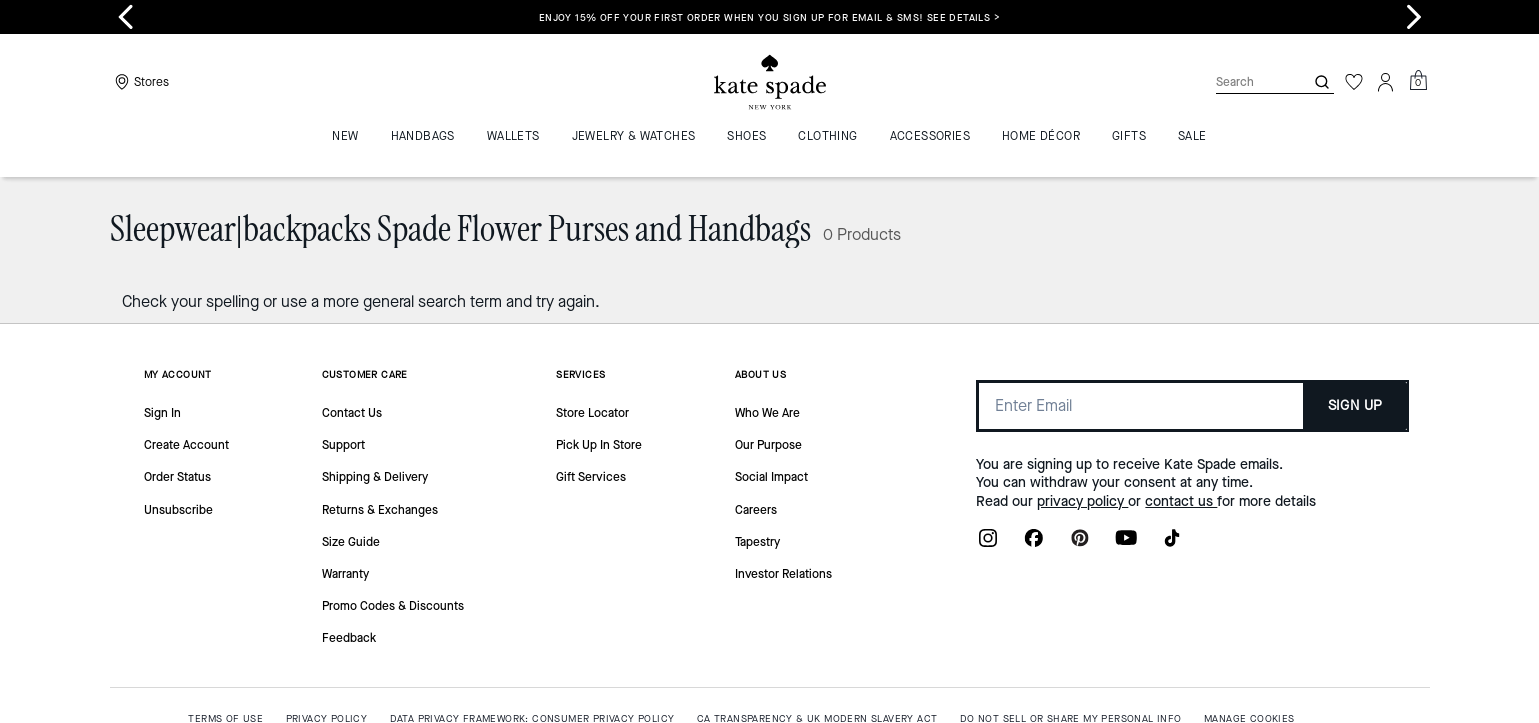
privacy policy (1082, 501)
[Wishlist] (1354, 82)
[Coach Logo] (770, 82)
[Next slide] (1414, 17)
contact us (1181, 501)
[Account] (1386, 82)
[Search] (1244, 81)
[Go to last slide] (126, 17)
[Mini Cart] (1418, 81)
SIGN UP (1355, 405)
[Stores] (139, 82)
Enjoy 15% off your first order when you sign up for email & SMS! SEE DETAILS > (769, 17)
